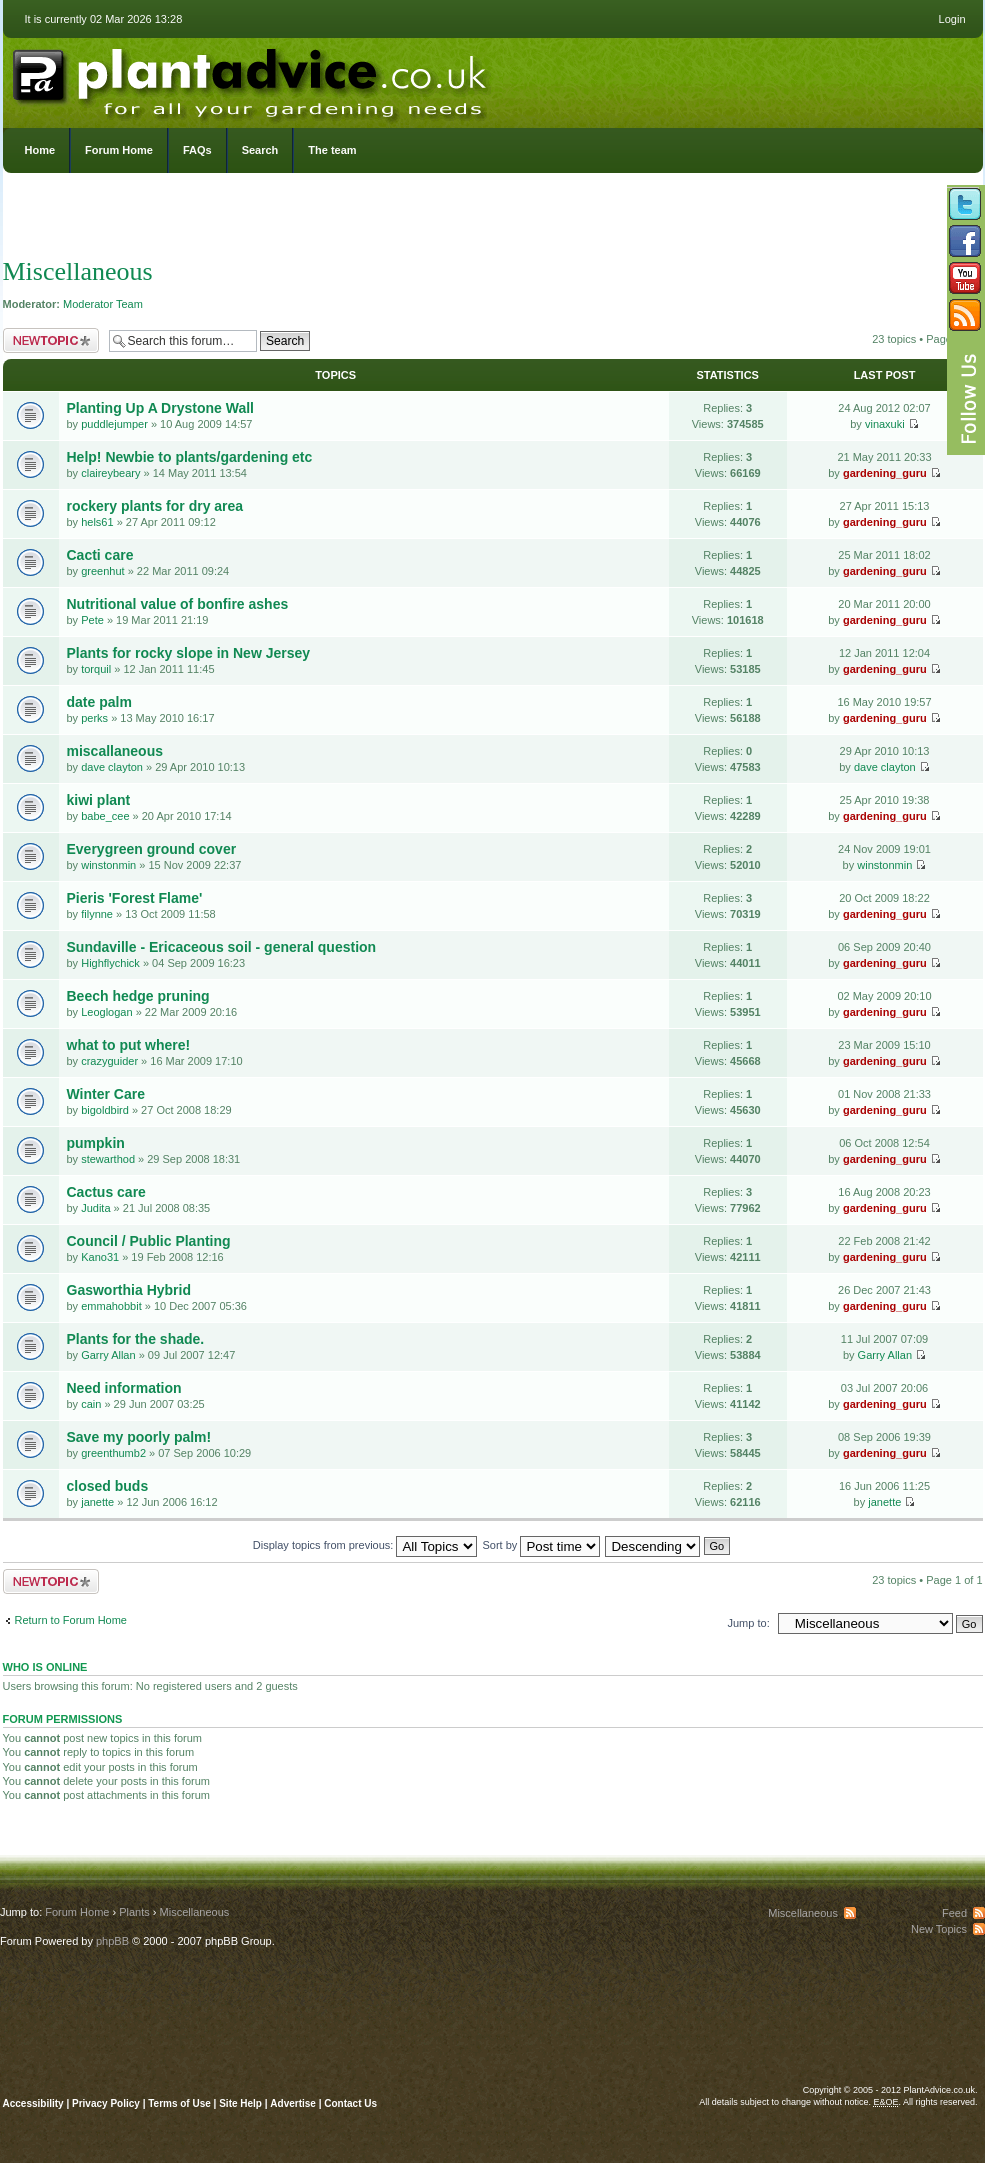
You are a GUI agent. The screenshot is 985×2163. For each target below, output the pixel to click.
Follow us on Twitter (965, 204)
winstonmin (108, 865)
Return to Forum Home (71, 1620)
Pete (92, 620)
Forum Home (119, 150)
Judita (95, 1208)
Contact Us (350, 2103)
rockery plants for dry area (155, 506)
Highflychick (110, 963)
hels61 (97, 522)
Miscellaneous (78, 271)
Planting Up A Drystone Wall (160, 408)
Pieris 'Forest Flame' (135, 898)
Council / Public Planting (149, 1241)
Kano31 (100, 1257)
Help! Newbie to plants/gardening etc (190, 457)
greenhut (102, 571)
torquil (96, 669)
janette (97, 1502)
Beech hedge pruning (138, 996)
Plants (134, 1912)
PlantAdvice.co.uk (252, 78)
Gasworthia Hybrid (129, 1290)
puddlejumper (114, 424)
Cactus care (106, 1192)
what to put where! (129, 1045)
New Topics (939, 1929)
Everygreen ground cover (152, 849)
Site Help (240, 2103)
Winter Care (106, 1094)
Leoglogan (106, 1012)
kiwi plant (99, 800)
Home (40, 150)
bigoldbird (105, 1110)
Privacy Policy (107, 2103)
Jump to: (749, 1623)
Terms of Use (179, 2103)
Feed (954, 1913)
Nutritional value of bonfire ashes (178, 604)
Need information (124, 1388)
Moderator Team (103, 304)
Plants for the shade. (136, 1339)
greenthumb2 (113, 1453)
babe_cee (105, 816)
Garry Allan (108, 1355)
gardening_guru (885, 473)
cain (91, 1404)
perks (94, 718)
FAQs (197, 150)
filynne (97, 914)
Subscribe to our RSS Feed (965, 315)
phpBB (112, 1941)
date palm (99, 702)
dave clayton (112, 767)
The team (332, 150)
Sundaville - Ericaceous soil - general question (222, 947)
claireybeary (110, 473)
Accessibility (33, 2103)
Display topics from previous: (365, 1545)
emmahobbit (111, 1306)
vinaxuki (885, 424)
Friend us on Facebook (965, 241)
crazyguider (109, 1061)
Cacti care (100, 555)
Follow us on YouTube (965, 278)
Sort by (542, 1545)
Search (260, 150)
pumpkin (96, 1143)
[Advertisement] (492, 220)
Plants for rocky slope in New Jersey (189, 653)
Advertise (293, 2103)
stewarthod (108, 1159)
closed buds (108, 1486)
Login (952, 19)
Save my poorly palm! (139, 1437)
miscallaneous (115, 751)
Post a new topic (51, 340)
